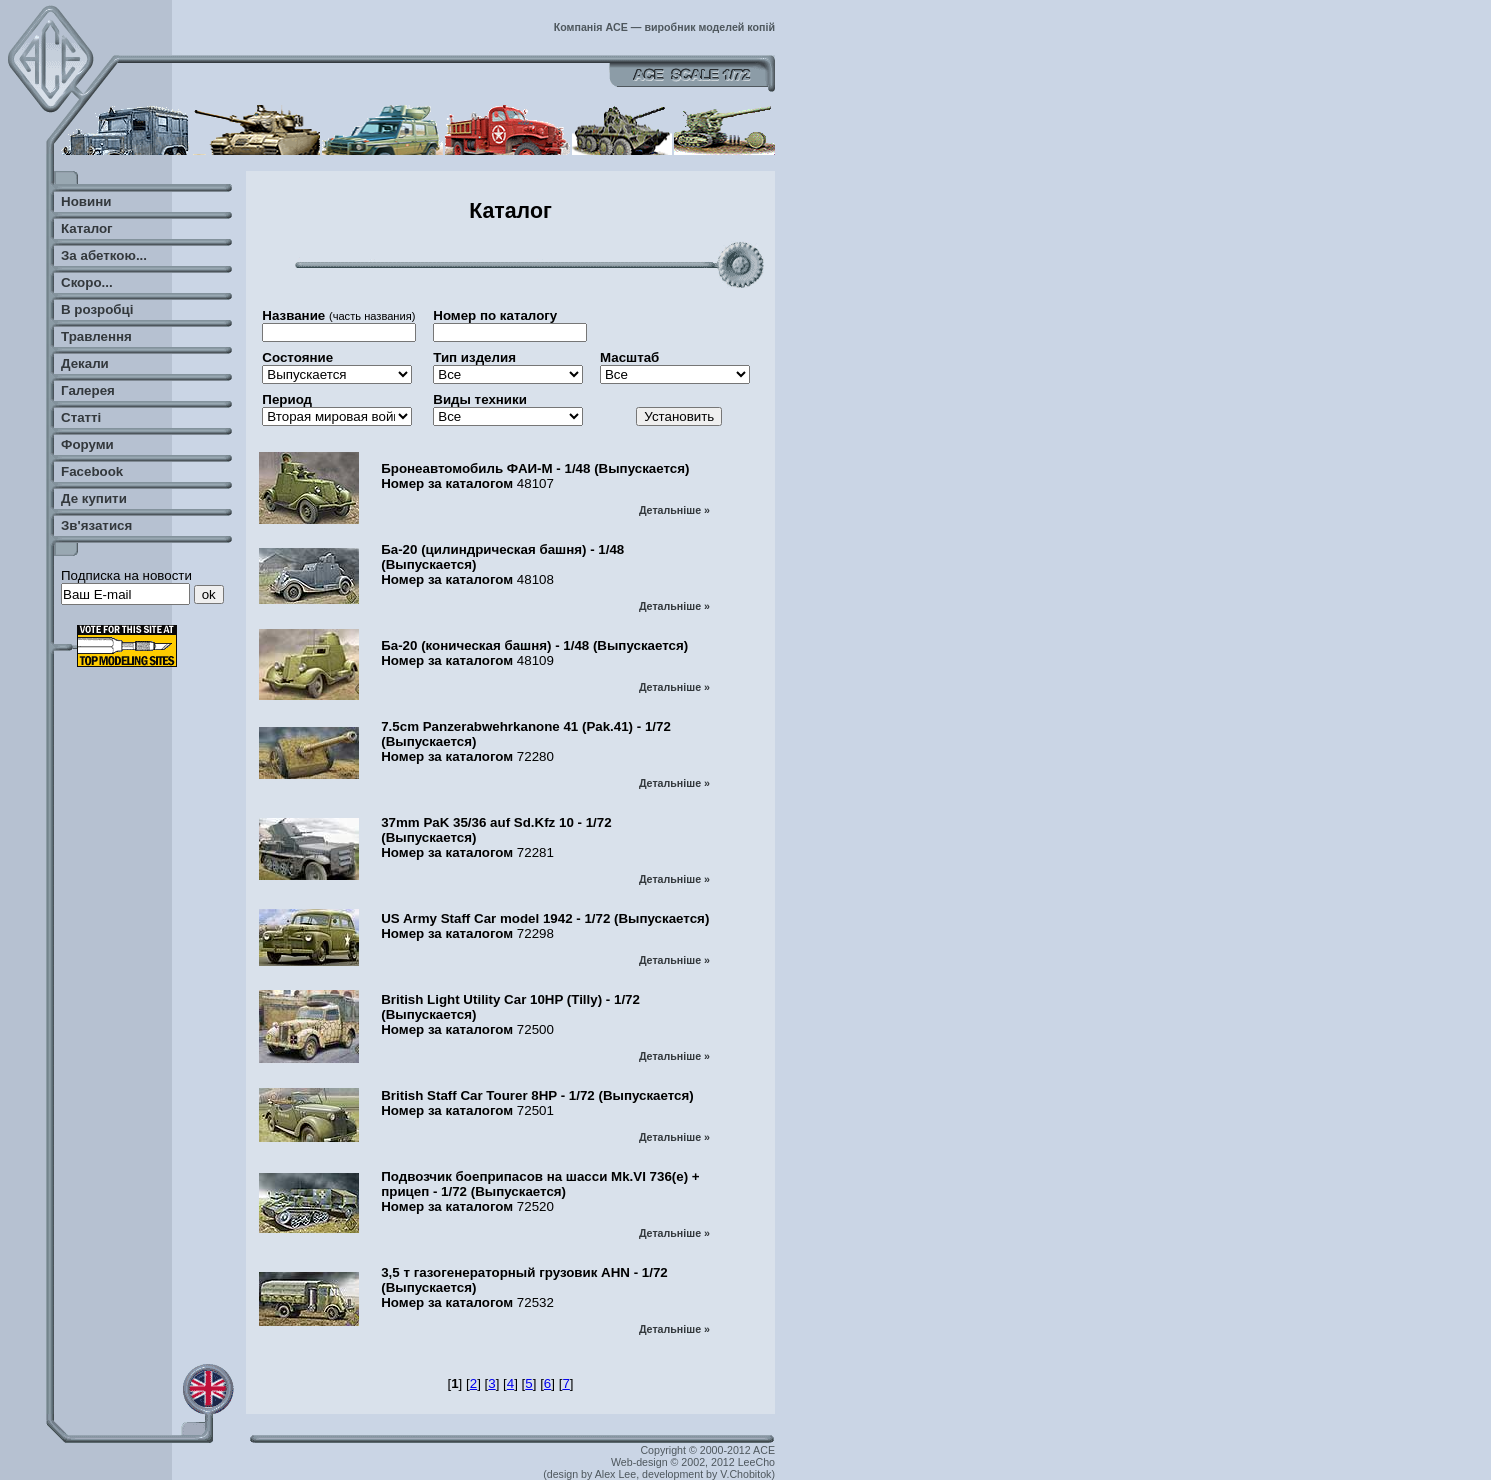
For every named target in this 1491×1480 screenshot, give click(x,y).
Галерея (88, 390)
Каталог (87, 228)
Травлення (96, 336)
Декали (85, 363)
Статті (81, 417)
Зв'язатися (96, 525)
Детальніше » (674, 510)
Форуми (87, 444)
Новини (86, 201)
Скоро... (87, 282)
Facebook (92, 471)
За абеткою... (104, 255)
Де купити (94, 498)
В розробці (97, 309)
